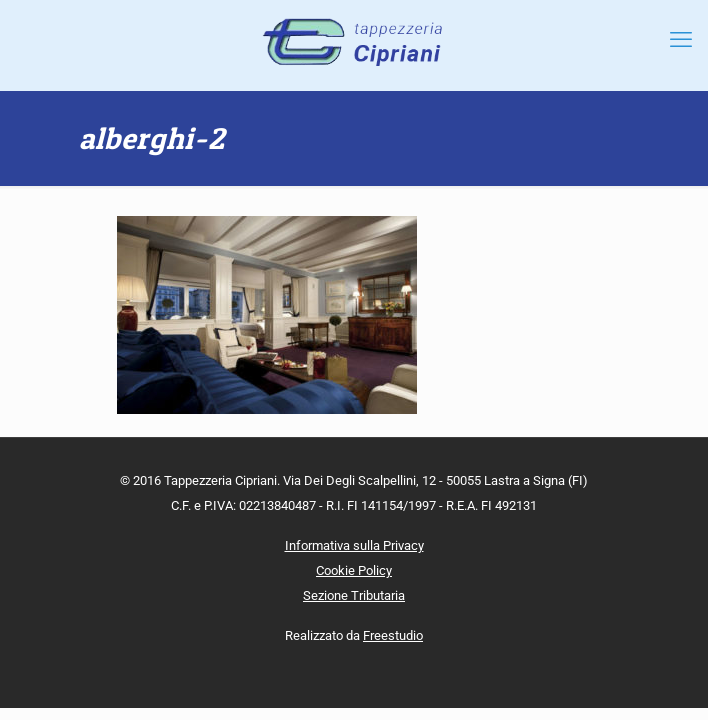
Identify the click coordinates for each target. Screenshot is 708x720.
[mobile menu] (681, 40)
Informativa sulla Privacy (354, 545)
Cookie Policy (354, 570)
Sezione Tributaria (354, 595)
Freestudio (393, 635)
